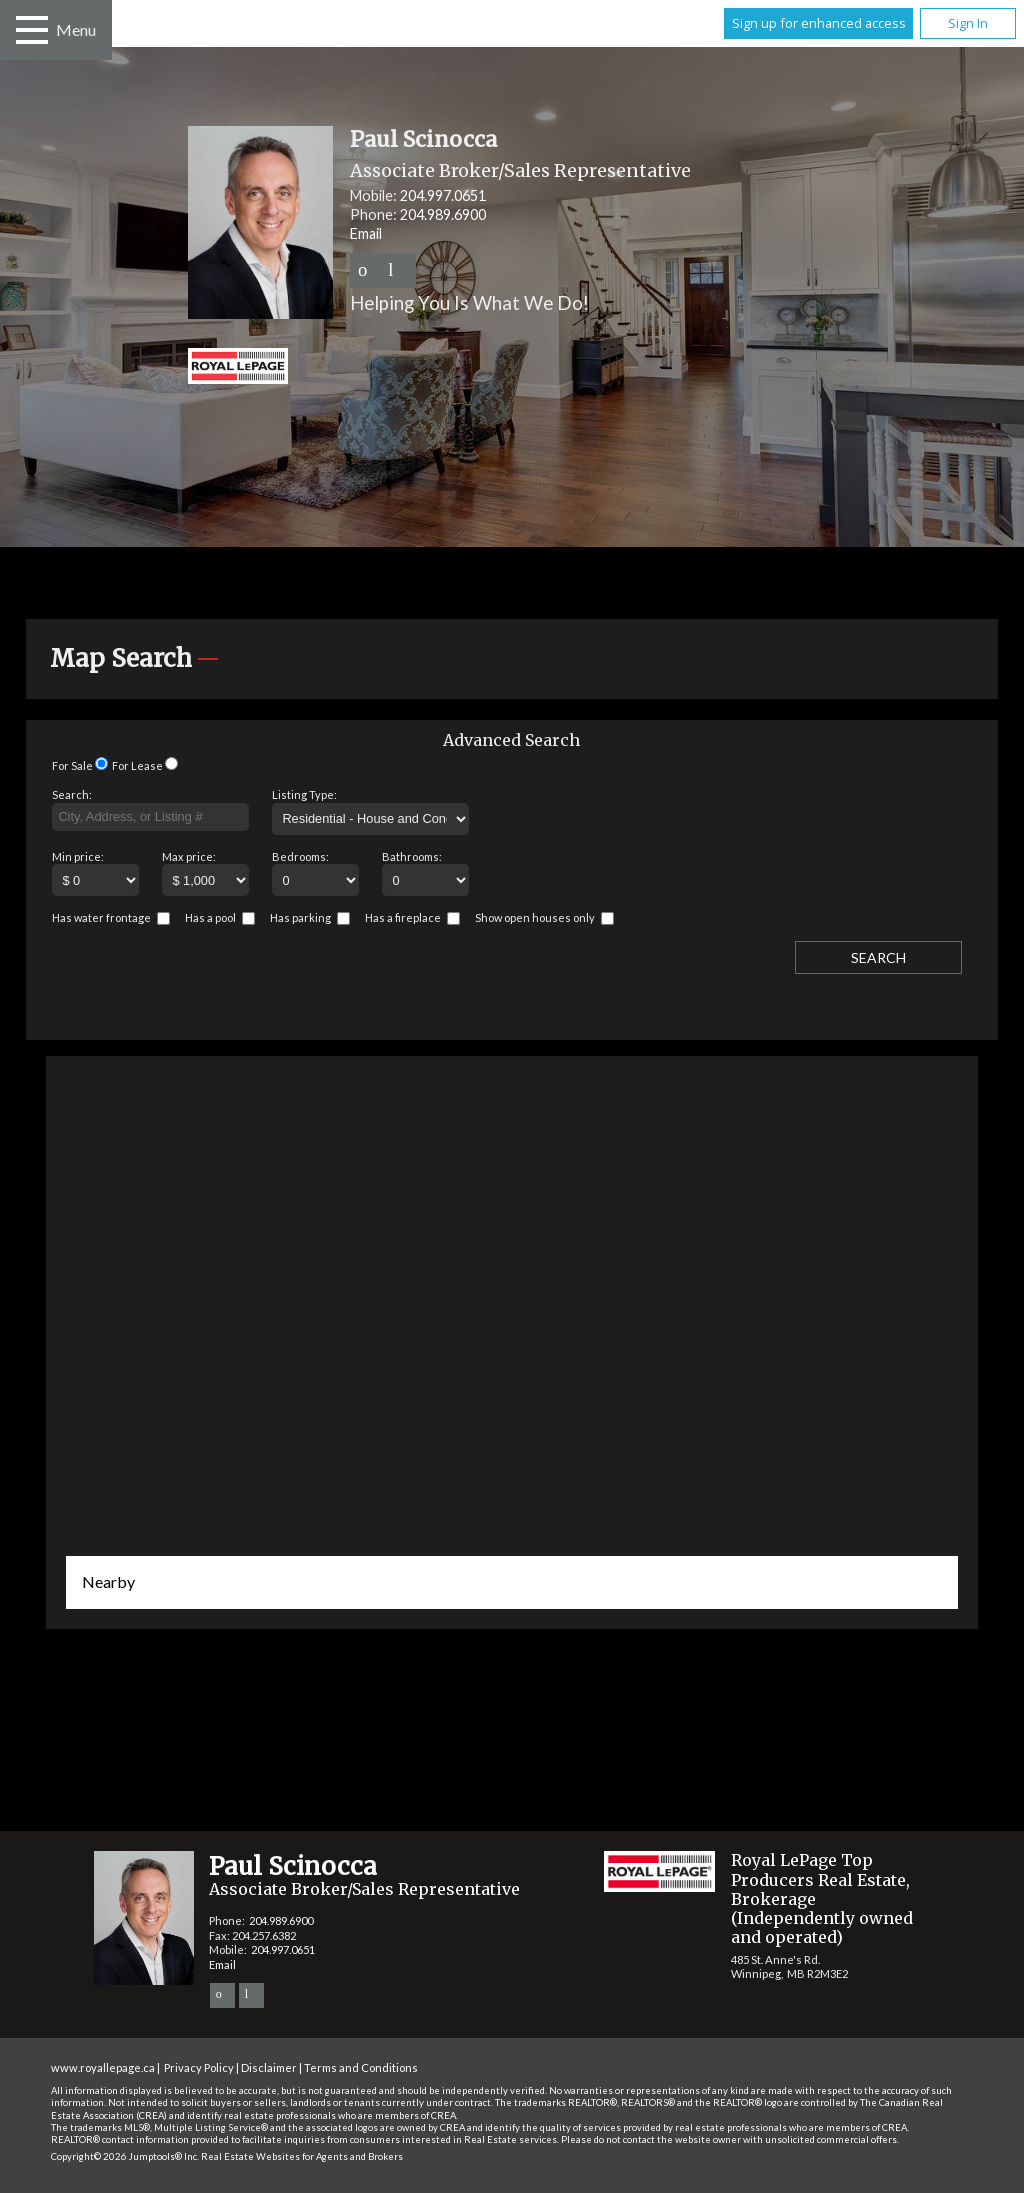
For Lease (137, 765)
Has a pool (210, 917)
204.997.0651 (443, 195)
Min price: (78, 856)
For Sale (72, 765)
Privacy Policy (199, 2067)
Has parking (300, 917)
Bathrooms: (412, 856)
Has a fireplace (403, 917)
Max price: (189, 856)
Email (366, 233)
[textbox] (150, 817)
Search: (72, 794)
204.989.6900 (443, 214)
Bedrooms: (300, 856)
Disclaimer (269, 2067)
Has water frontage (101, 917)
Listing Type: (304, 794)
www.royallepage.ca (103, 2067)
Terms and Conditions (361, 2067)
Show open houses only (535, 917)
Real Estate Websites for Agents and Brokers (302, 2156)
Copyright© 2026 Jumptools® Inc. (125, 2156)
